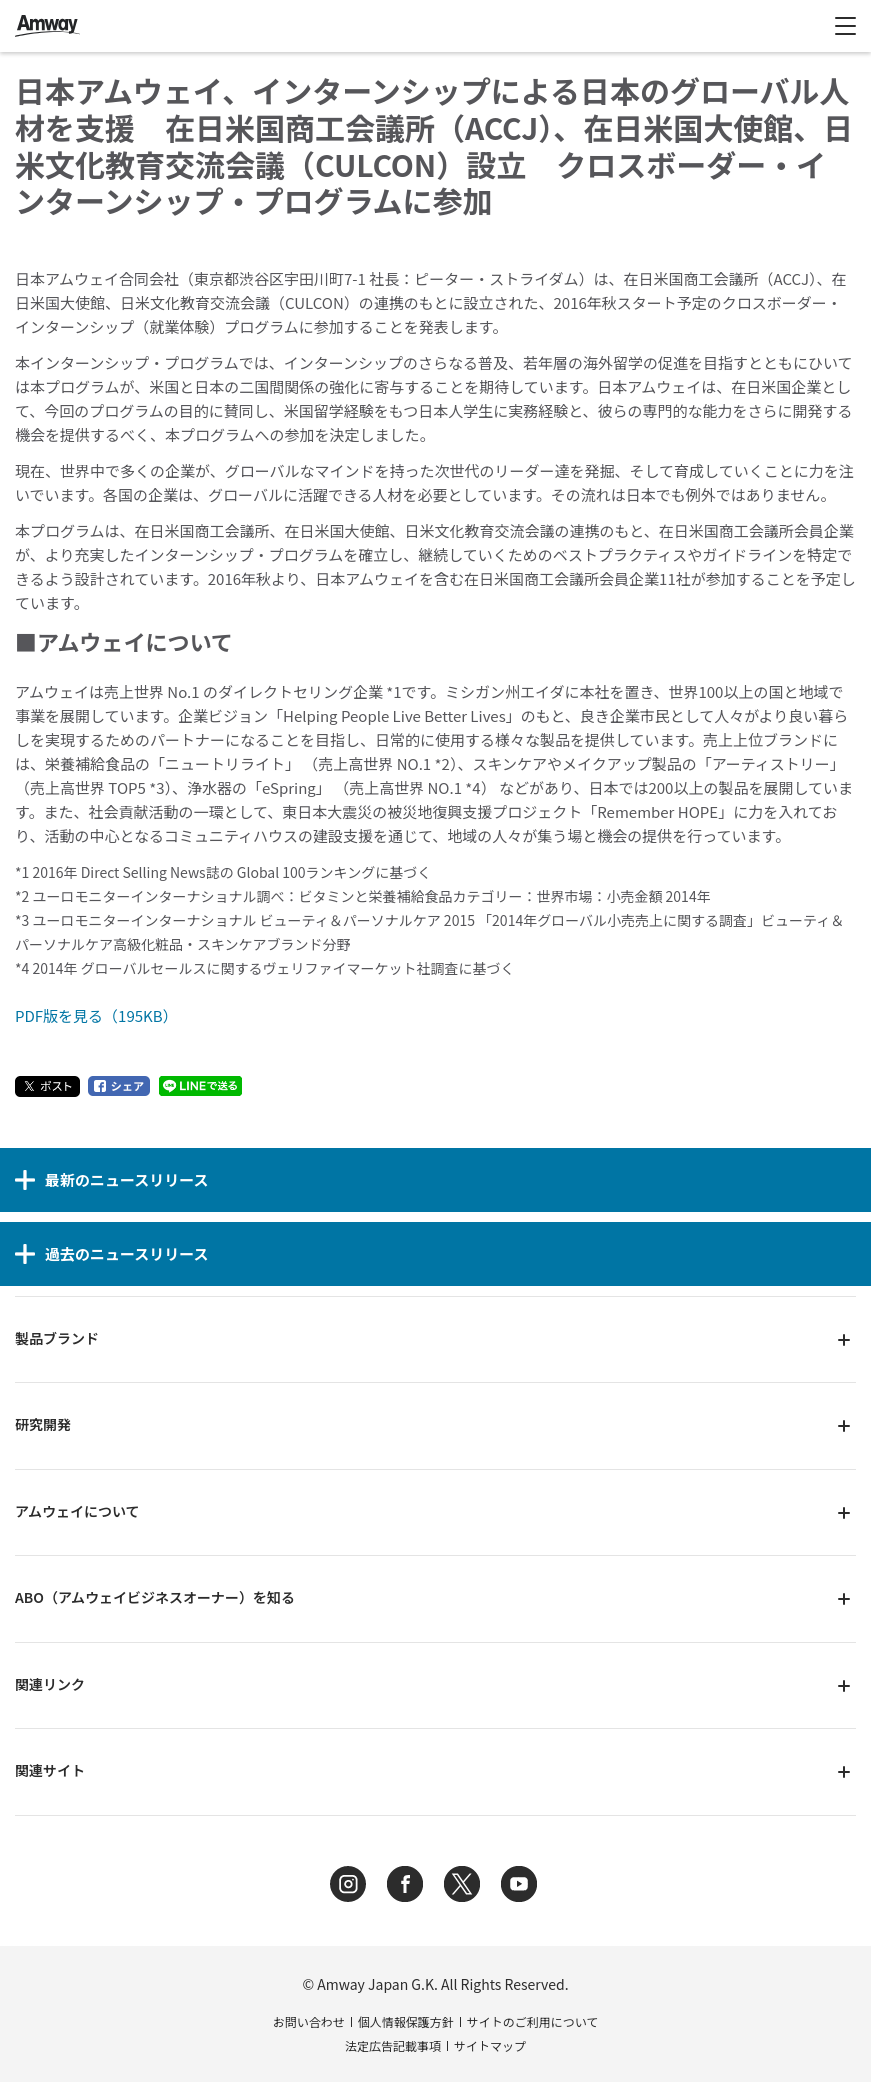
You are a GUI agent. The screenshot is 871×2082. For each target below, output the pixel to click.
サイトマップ (490, 2045)
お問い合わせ (309, 2021)
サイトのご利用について (533, 2021)
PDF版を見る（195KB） (96, 1015)
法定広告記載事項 (393, 2045)
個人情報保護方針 (406, 2021)
